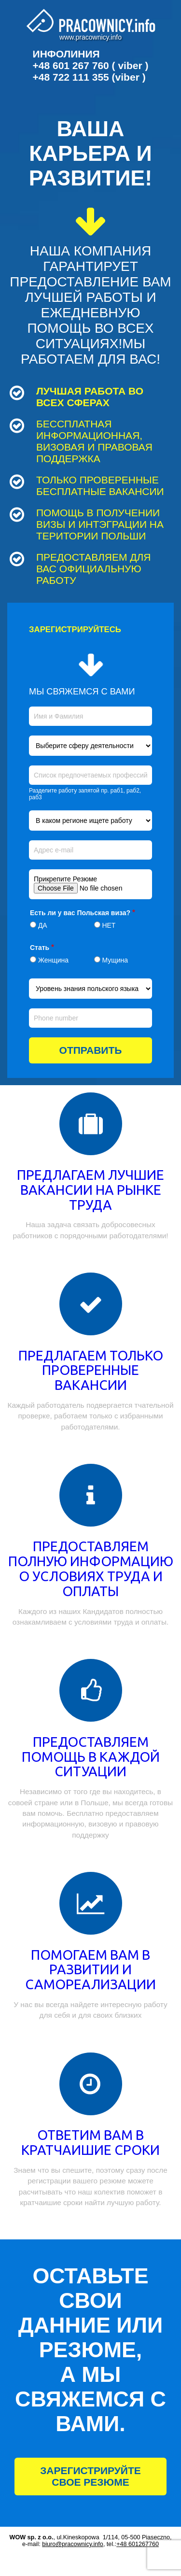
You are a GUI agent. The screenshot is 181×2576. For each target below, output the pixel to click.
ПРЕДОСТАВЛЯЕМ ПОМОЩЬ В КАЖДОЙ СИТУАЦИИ (91, 1756)
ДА (42, 925)
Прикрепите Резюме (65, 879)
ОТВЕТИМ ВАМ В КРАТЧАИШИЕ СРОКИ (90, 2142)
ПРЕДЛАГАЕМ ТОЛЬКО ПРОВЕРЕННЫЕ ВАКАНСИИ (90, 1370)
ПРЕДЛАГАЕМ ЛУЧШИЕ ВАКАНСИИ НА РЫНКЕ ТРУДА (90, 1189)
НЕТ (108, 925)
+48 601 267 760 (71, 65)
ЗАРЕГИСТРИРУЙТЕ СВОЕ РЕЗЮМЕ (90, 2476)
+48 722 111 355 (71, 77)
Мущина (115, 960)
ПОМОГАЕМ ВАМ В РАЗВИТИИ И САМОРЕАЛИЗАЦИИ (90, 1969)
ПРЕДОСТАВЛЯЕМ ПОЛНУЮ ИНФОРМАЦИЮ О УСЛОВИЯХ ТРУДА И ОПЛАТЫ (90, 1568)
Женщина (53, 960)
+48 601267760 (137, 2544)
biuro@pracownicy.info (72, 2544)
